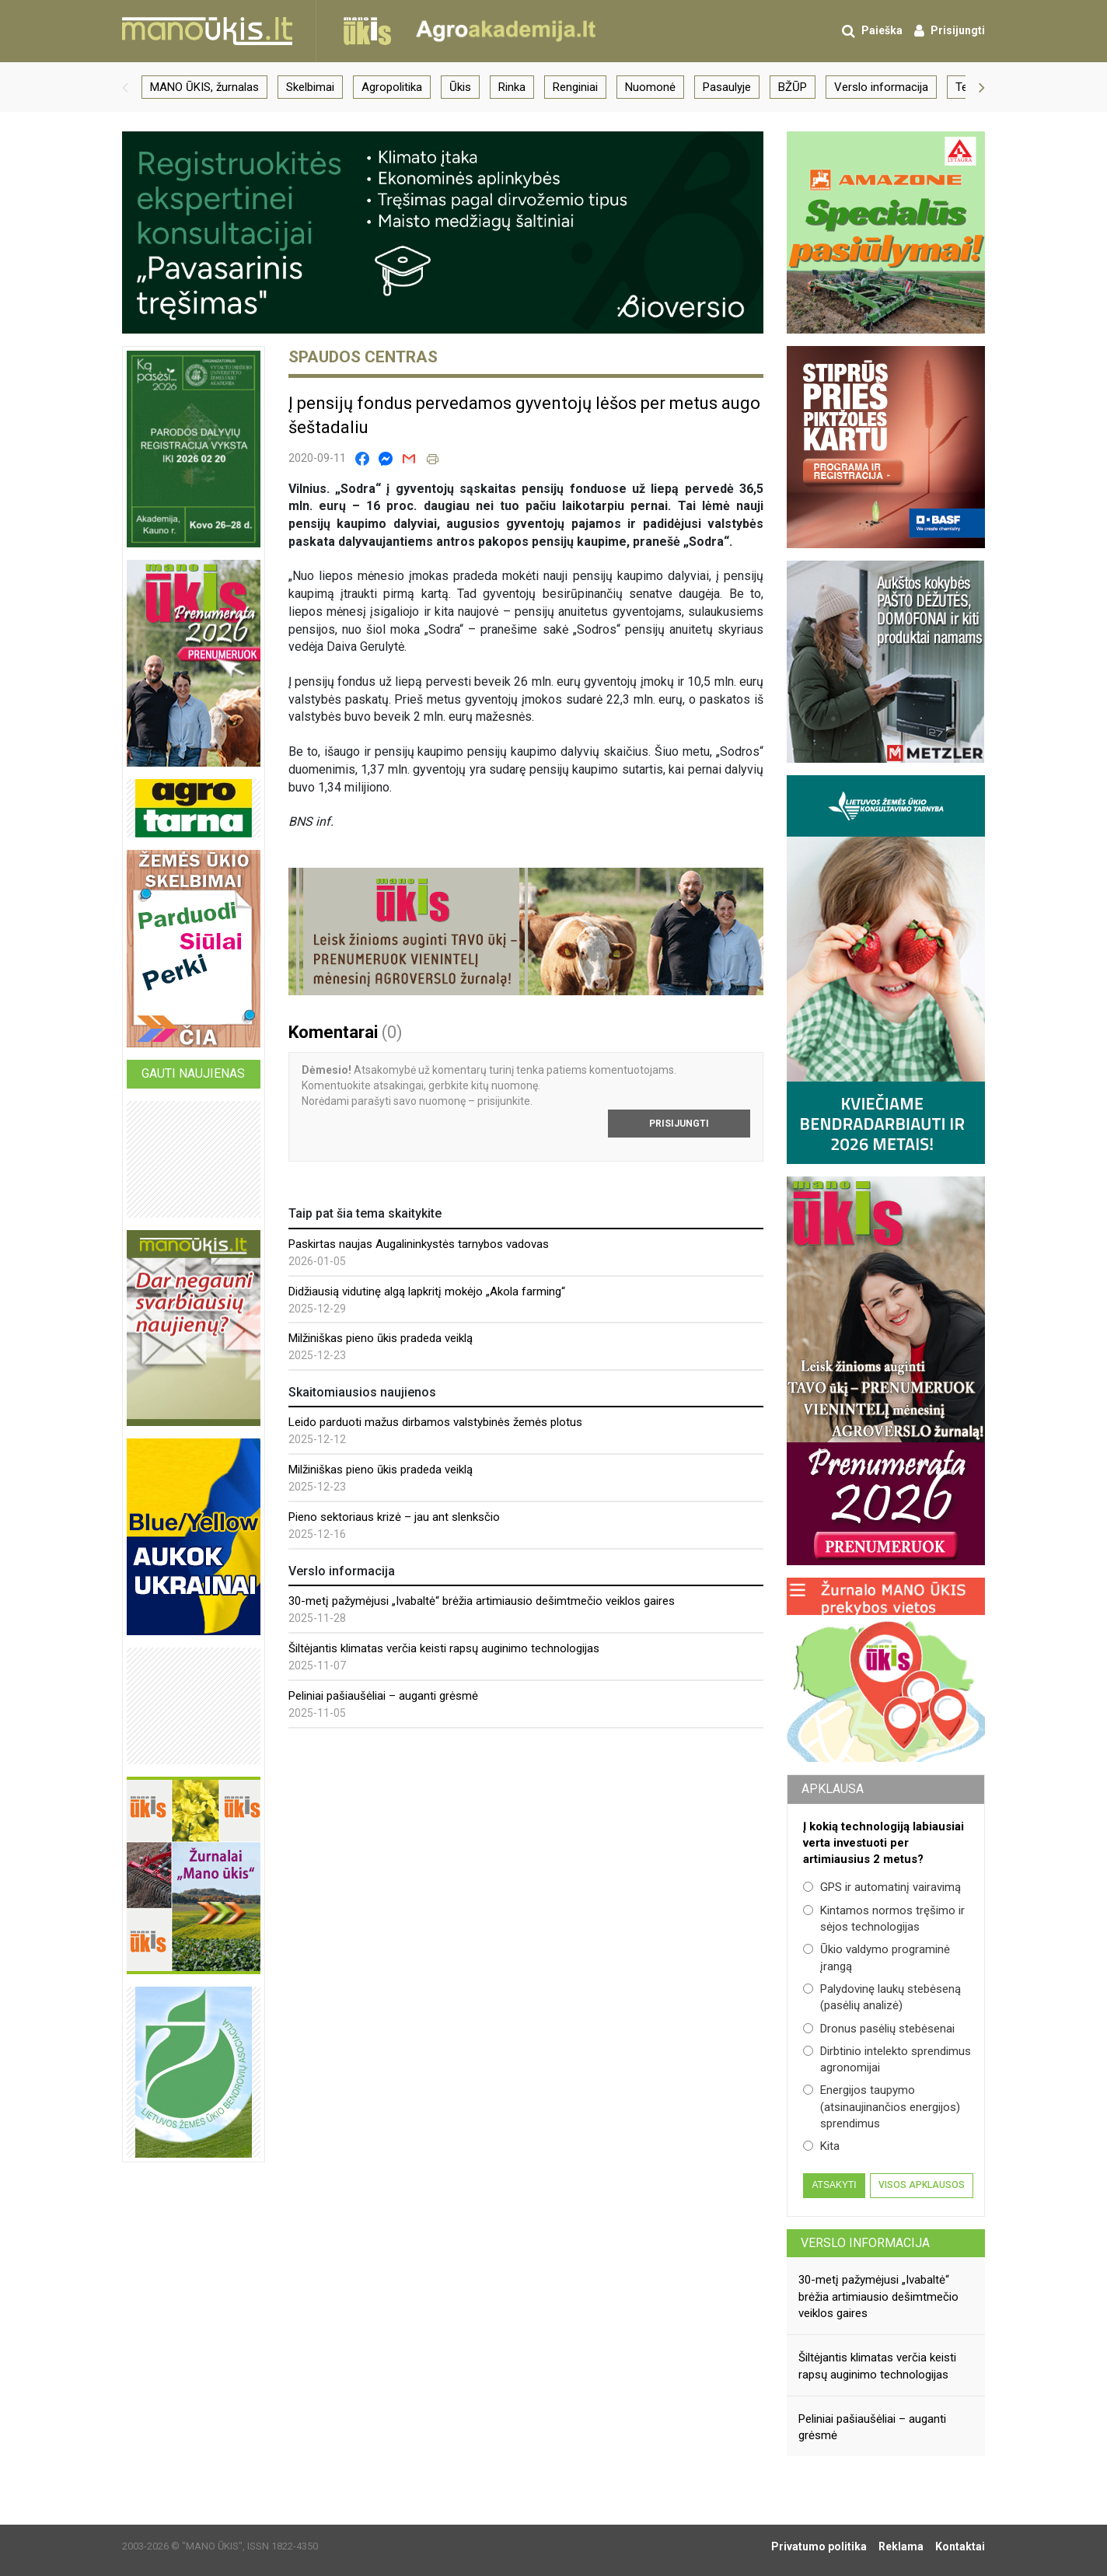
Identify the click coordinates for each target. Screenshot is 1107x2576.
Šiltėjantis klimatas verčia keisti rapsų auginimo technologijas (443, 1648)
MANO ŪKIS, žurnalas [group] (204, 87)
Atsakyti (834, 2184)
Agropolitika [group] (391, 87)
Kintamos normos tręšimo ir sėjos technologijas (884, 1918)
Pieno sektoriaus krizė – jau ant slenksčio (394, 1517)
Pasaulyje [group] (727, 87)
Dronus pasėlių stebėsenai (879, 2029)
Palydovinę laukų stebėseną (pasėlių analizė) (882, 1997)
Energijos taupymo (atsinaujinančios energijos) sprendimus (881, 2106)
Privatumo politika (819, 2546)
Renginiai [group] (575, 87)
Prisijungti (679, 1123)
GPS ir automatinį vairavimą (882, 1887)
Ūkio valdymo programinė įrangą (876, 1957)
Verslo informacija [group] (881, 87)
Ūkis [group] (460, 87)
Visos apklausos (921, 2184)
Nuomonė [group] (650, 87)
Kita (821, 2146)
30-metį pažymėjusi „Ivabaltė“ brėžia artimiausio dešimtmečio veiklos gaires (481, 1601)
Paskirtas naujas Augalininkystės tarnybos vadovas (418, 1244)
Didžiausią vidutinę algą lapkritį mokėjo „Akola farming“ (426, 1291)
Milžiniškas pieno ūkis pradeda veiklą (380, 1338)
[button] (125, 87)
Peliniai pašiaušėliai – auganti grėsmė (383, 1696)
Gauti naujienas (193, 1073)
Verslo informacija (865, 2242)
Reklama (901, 2546)
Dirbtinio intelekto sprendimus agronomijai (887, 2059)
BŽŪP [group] (792, 87)
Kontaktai (960, 2546)
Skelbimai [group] (310, 87)
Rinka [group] (512, 87)
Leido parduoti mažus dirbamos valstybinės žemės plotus (435, 1422)
